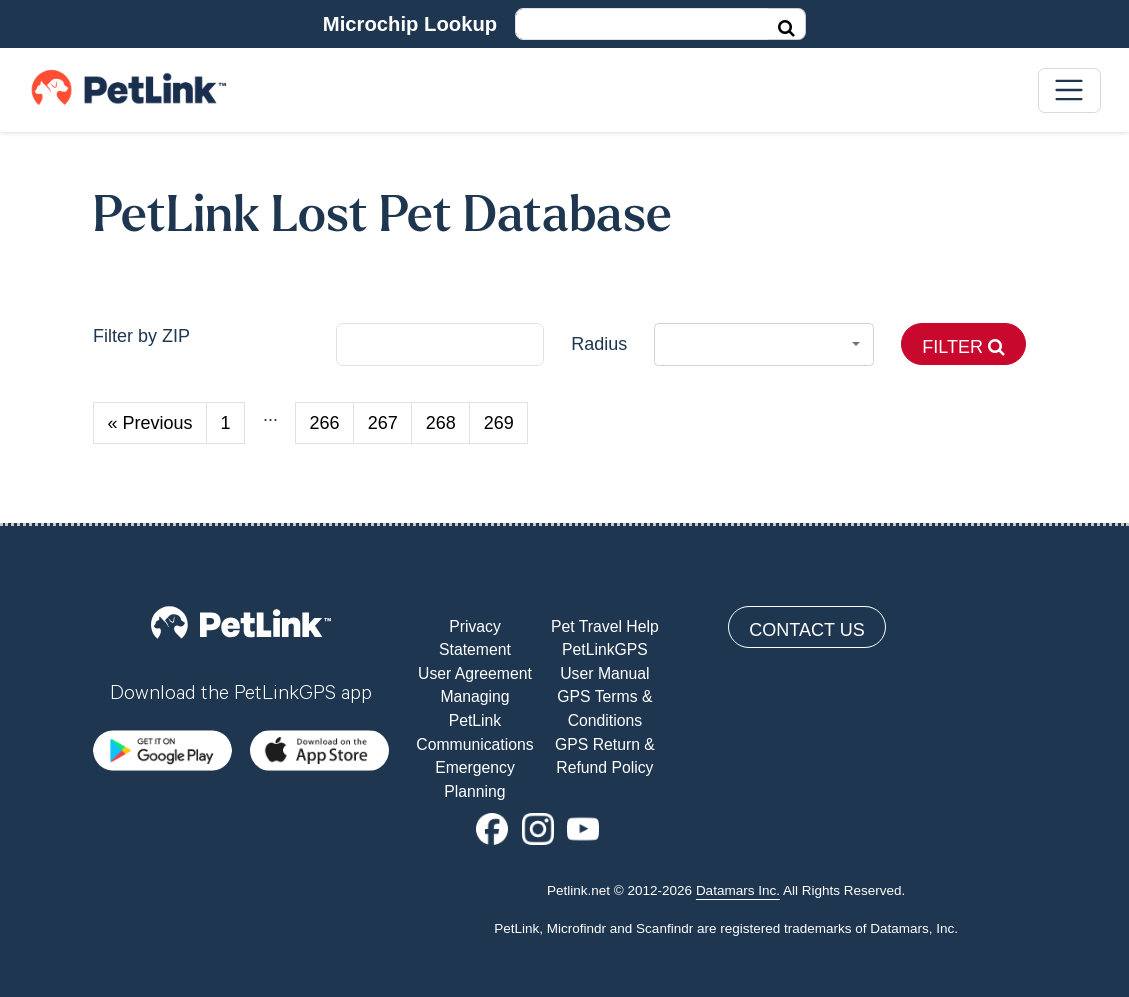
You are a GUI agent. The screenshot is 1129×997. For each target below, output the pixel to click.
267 (383, 423)
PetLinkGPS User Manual (604, 661)
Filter (963, 347)
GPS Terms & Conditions (604, 708)
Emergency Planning (475, 779)
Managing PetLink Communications (474, 720)
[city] (440, 344)
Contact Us (806, 630)
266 (325, 423)
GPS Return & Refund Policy (605, 756)
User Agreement (475, 673)
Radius (599, 344)
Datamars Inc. (738, 890)
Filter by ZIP (141, 336)
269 (499, 423)
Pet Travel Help (605, 626)
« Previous (150, 423)
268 (441, 423)
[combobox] (764, 344)
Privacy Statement (475, 638)
